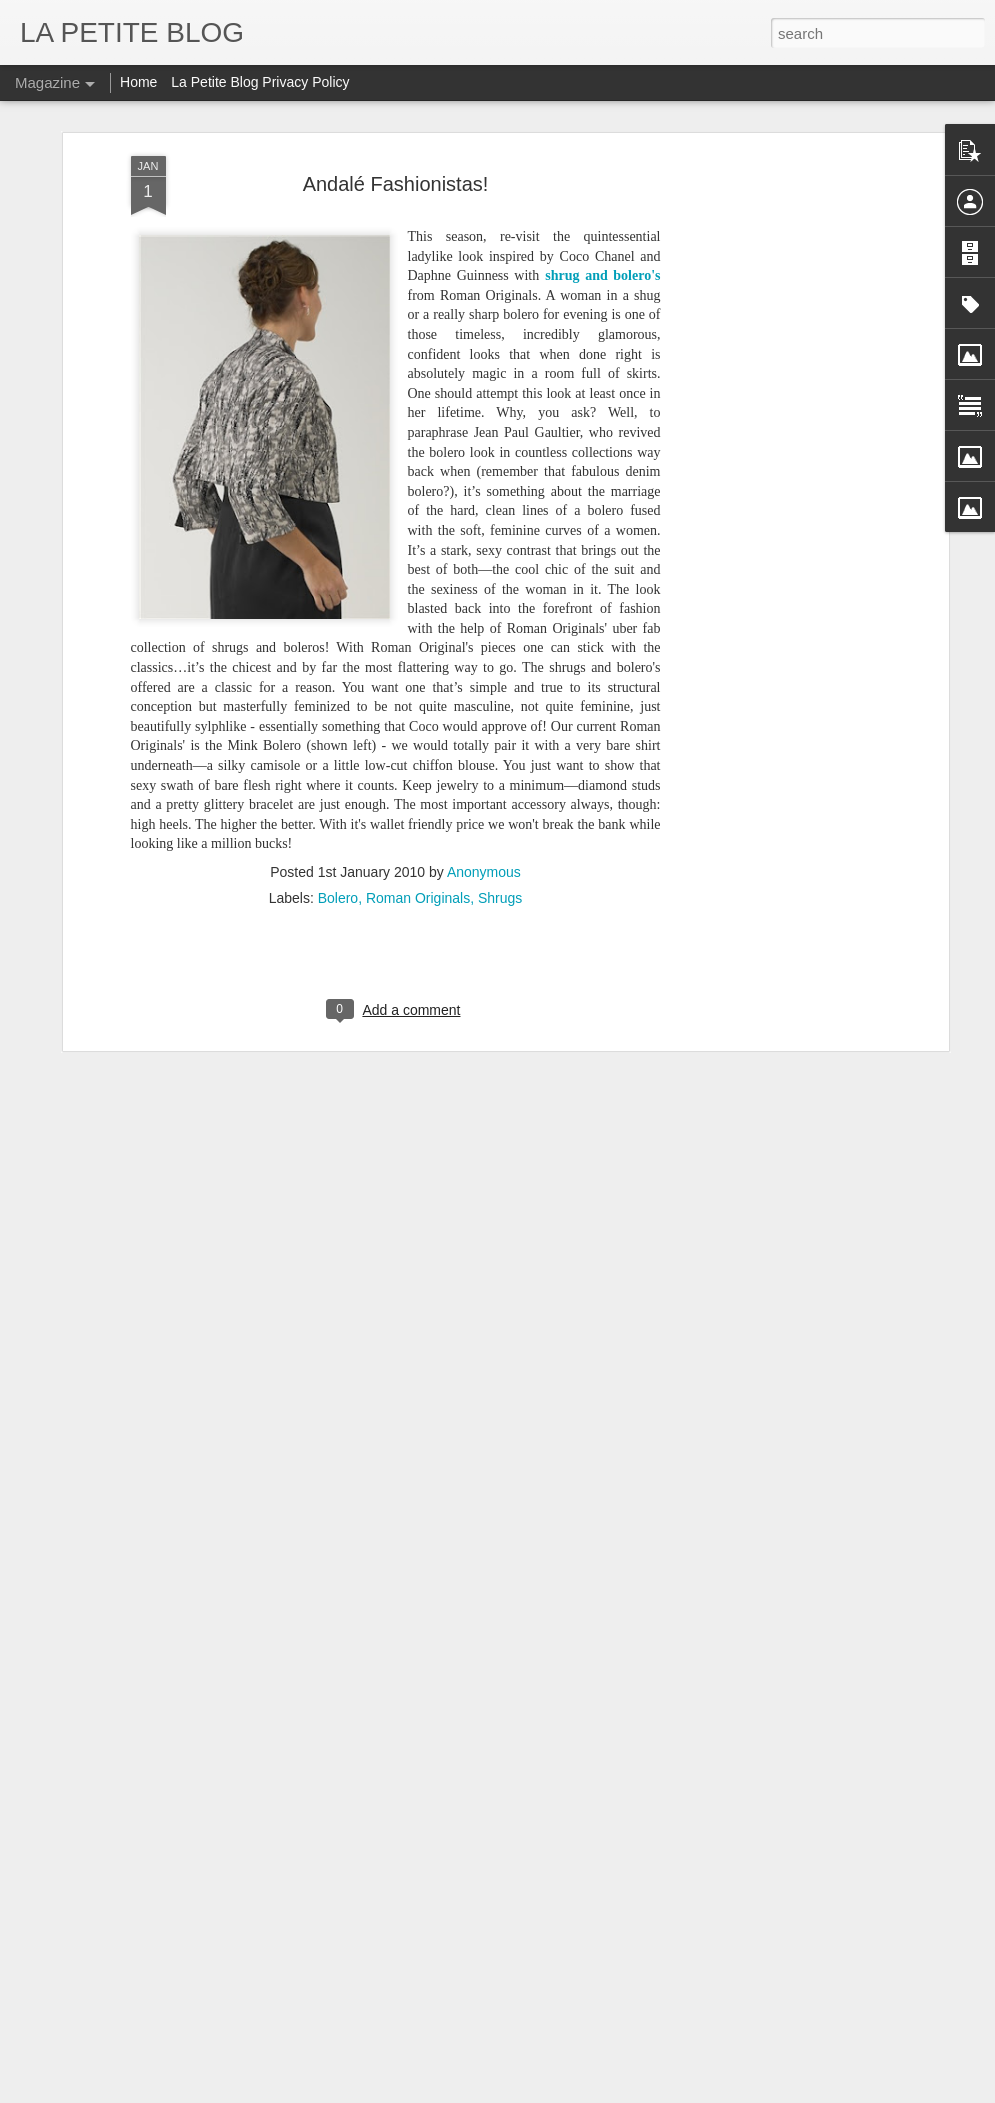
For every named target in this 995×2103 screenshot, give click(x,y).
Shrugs (500, 802)
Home (138, 82)
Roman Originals (418, 802)
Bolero (338, 802)
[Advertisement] (771, 195)
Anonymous (484, 776)
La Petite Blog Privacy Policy (260, 82)
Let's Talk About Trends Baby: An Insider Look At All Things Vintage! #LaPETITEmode (387, 1993)
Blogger (581, 2092)
